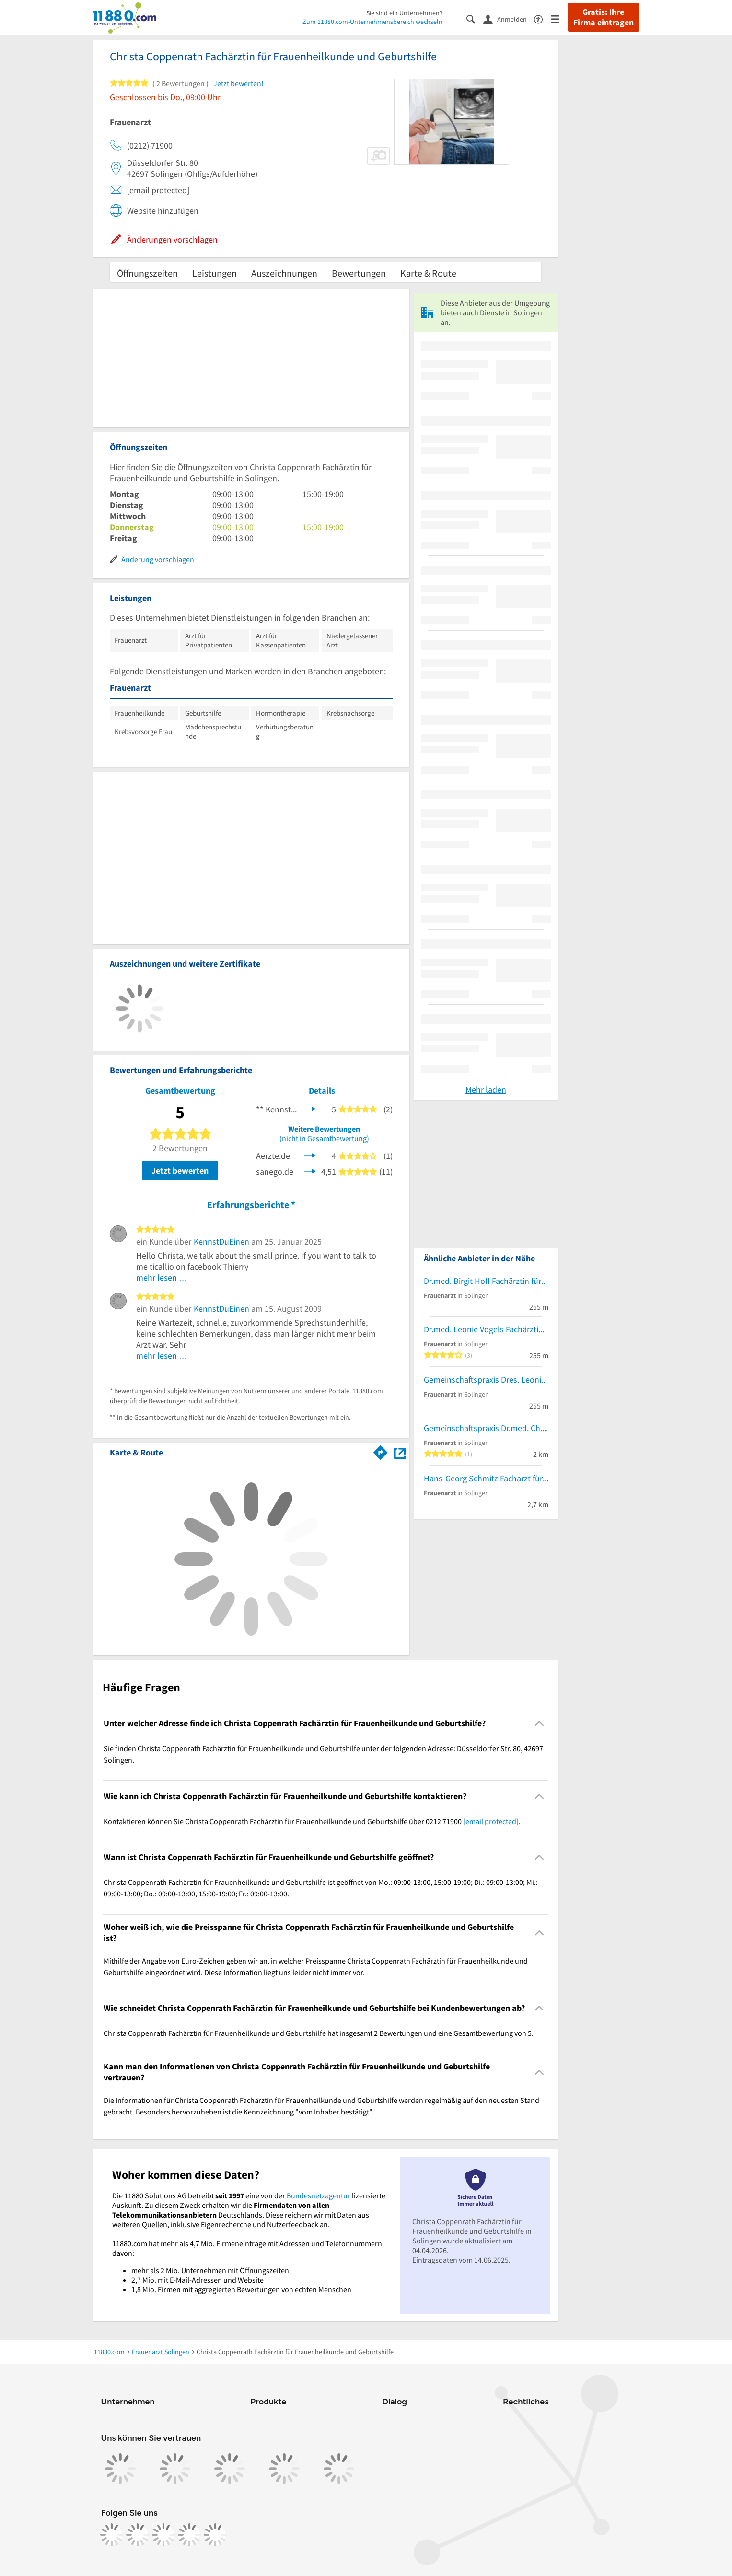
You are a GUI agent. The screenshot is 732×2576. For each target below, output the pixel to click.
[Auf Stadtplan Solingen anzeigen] (400, 1451)
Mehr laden (485, 1089)
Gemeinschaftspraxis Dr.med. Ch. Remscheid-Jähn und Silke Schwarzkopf (486, 1427)
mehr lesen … (161, 1277)
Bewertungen (359, 273)
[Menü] (559, 18)
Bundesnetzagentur (318, 2195)
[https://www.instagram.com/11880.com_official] (137, 2534)
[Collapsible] (539, 1724)
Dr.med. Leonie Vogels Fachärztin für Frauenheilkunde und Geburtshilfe (486, 1329)
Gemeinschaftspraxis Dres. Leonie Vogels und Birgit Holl (486, 1379)
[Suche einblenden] (474, 18)
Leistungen (214, 273)
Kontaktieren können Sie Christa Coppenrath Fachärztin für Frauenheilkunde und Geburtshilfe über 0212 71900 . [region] (312, 1821)
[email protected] (491, 1821)
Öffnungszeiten (147, 273)
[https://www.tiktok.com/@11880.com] (163, 2534)
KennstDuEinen (221, 1241)
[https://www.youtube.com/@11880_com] (215, 2534)
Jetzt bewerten (180, 1170)
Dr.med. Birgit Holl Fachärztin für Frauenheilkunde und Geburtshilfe (486, 1280)
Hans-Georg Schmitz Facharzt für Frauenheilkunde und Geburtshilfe (486, 1478)
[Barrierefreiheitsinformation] (542, 18)
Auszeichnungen (284, 273)
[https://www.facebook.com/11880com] (111, 2534)
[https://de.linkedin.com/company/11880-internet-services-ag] (189, 2534)
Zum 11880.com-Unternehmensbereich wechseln (372, 21)
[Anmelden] (508, 18)
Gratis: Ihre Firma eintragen (603, 17)
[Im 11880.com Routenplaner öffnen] (380, 1451)
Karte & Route (428, 273)
